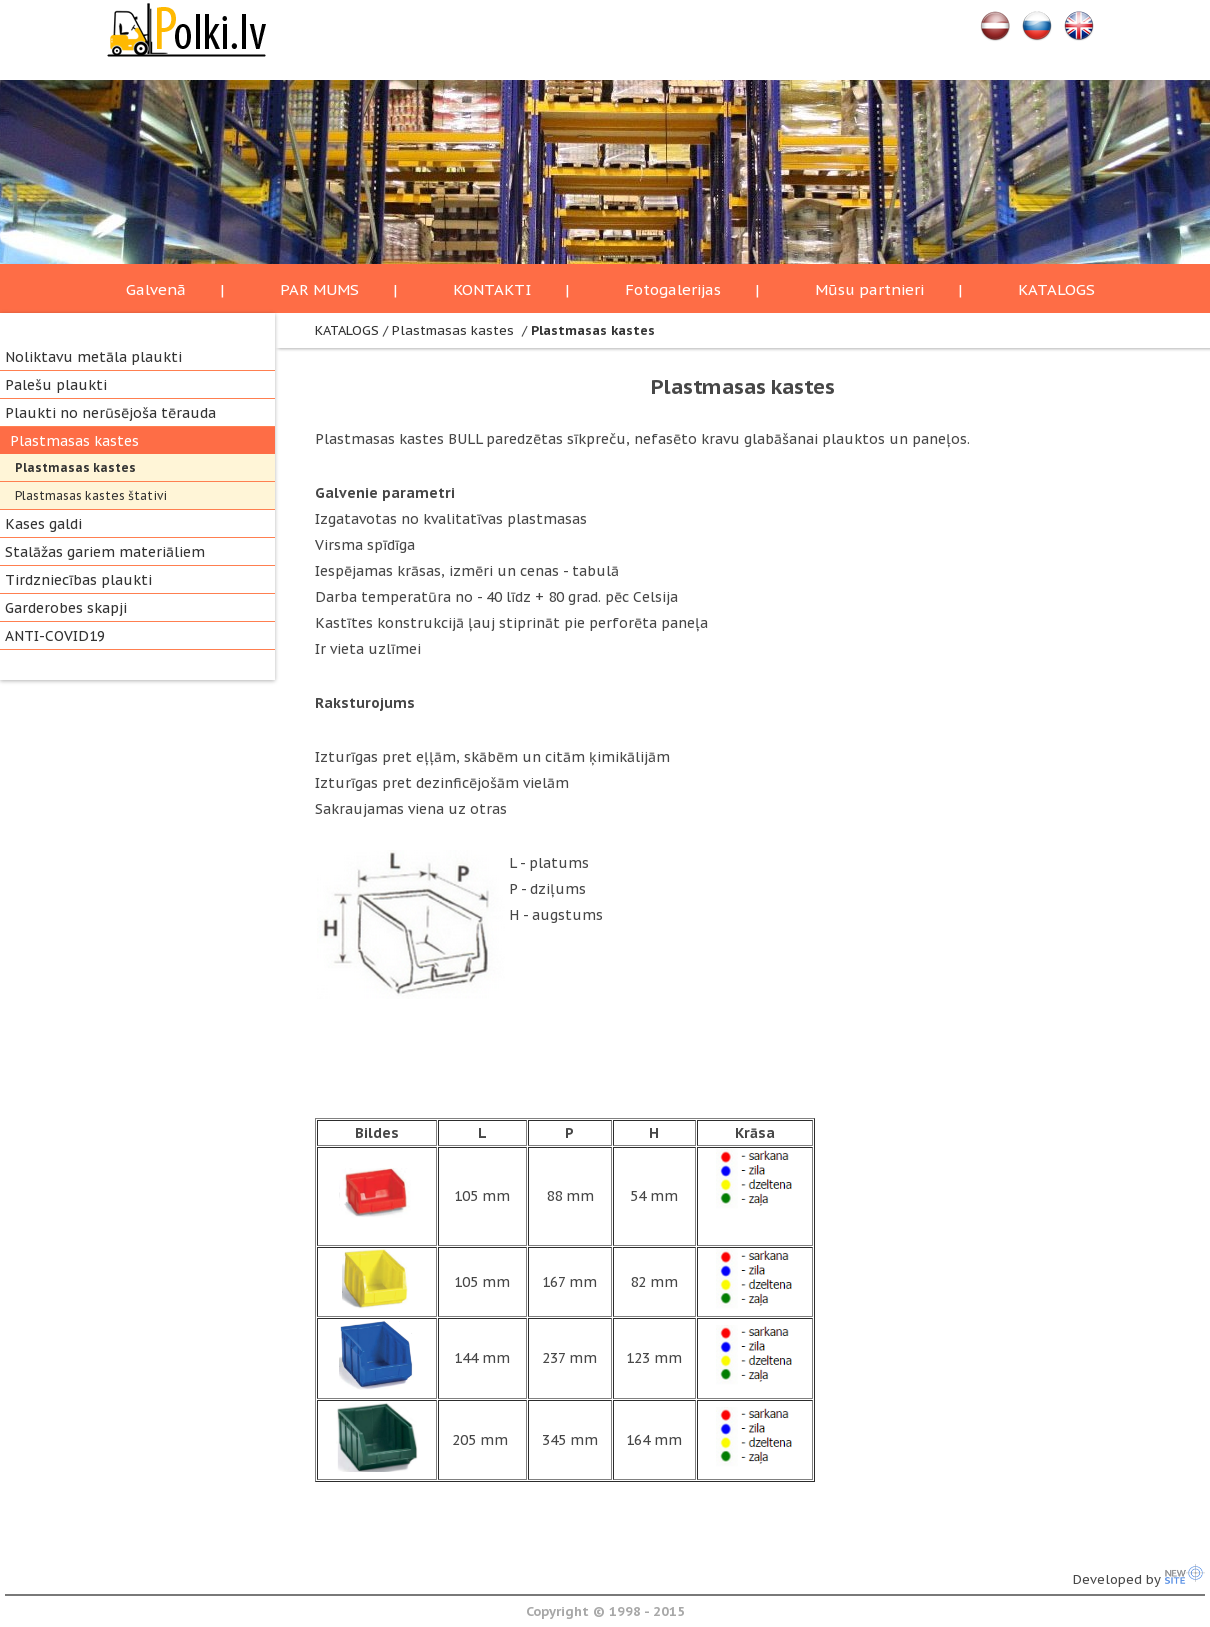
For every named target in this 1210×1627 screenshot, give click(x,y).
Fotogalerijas (673, 289)
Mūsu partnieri (869, 289)
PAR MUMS (319, 289)
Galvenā (156, 289)
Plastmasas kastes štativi (91, 495)
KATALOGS (1056, 289)
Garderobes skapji (66, 608)
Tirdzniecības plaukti (78, 580)
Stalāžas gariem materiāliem (105, 552)
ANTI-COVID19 (55, 636)
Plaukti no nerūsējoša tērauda (110, 413)
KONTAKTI (492, 289)
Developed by (1139, 1579)
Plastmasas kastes (74, 441)
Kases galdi (43, 524)
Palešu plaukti (56, 385)
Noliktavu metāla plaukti (93, 357)
